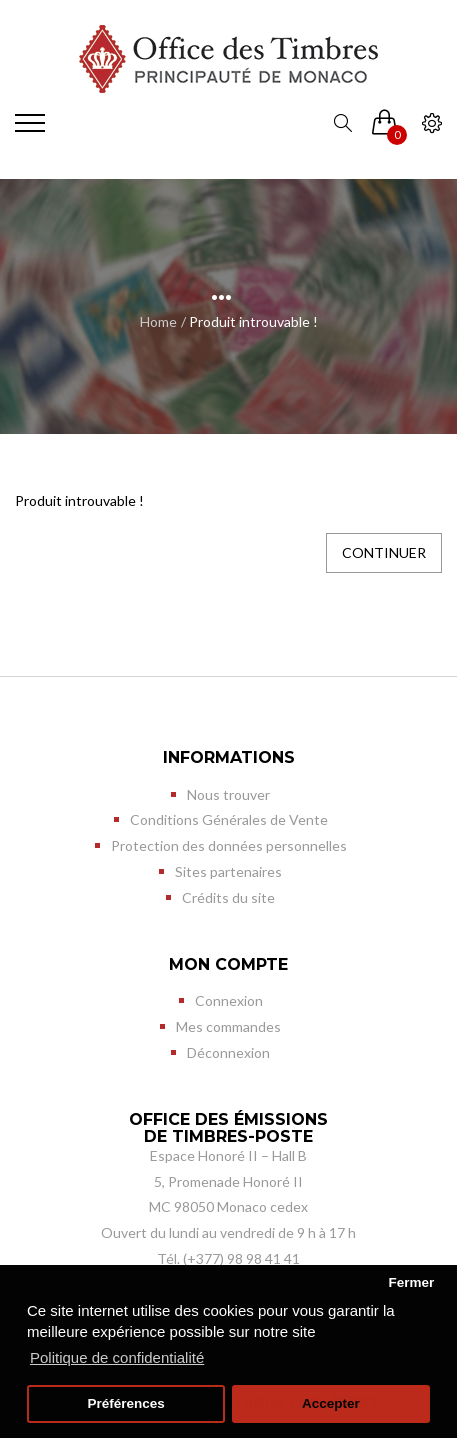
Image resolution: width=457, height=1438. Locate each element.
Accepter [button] (331, 1403)
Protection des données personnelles (229, 845)
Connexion (229, 1000)
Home (158, 321)
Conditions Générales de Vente (229, 819)
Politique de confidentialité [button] (117, 1357)
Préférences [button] (125, 1403)
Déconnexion (228, 1052)
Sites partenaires (228, 871)
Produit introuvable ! (253, 321)
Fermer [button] (411, 1282)
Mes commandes (228, 1026)
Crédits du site (228, 897)
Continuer (384, 552)
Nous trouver (228, 794)
